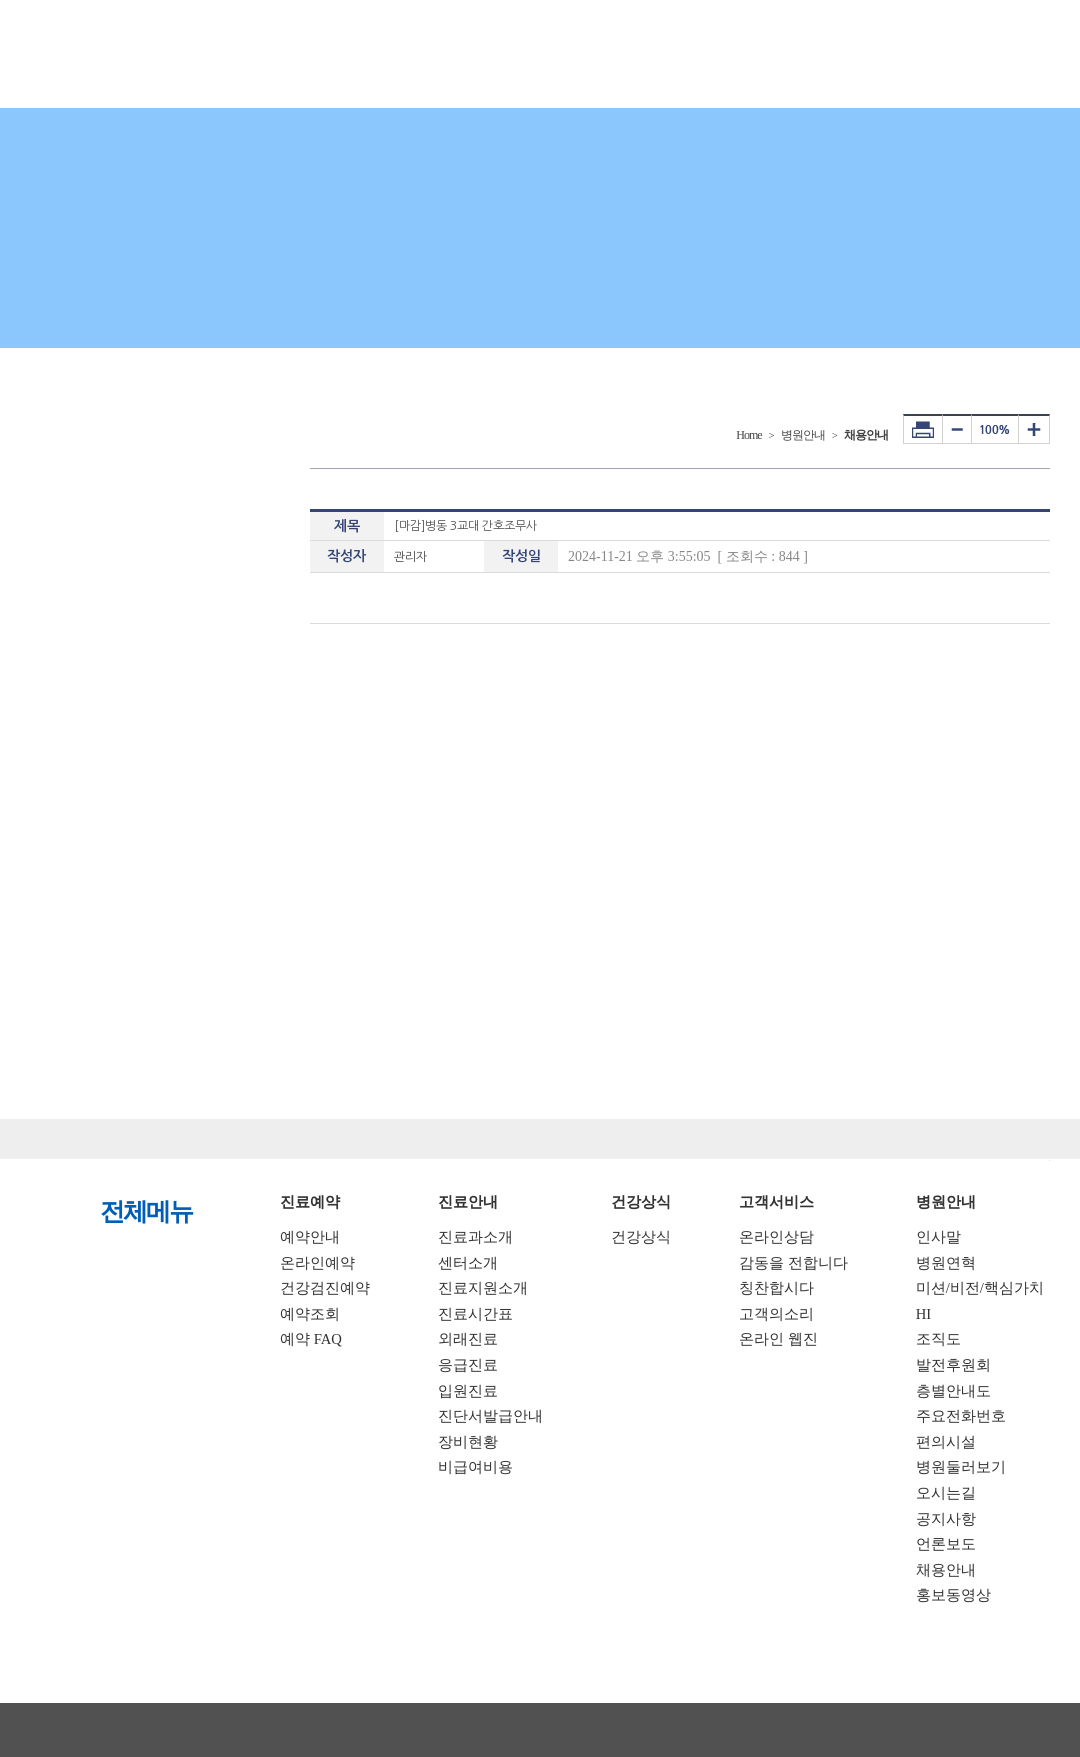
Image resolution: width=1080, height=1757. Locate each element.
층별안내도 (953, 1391)
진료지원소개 (483, 1288)
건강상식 (641, 1237)
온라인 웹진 (778, 1339)
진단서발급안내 (490, 1416)
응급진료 (468, 1365)
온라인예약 (317, 1263)
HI (923, 1314)
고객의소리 (776, 1314)
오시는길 (946, 1493)
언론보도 (946, 1544)
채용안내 (946, 1570)
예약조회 (310, 1314)
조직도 (938, 1339)
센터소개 (468, 1263)
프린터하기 (923, 429)
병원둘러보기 (961, 1467)
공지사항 (946, 1519)
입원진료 (468, 1391)
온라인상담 (776, 1237)
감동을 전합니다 (793, 1263)
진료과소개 (475, 1237)
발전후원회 (953, 1365)
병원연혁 (946, 1263)
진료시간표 (475, 1314)
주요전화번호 (961, 1416)
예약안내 (310, 1237)
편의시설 (946, 1442)
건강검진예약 (325, 1288)
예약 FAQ (311, 1339)
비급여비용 (475, 1467)
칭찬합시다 (776, 1288)
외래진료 (468, 1339)
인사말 (938, 1237)
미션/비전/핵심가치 (980, 1288)
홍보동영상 (953, 1595)
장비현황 (468, 1442)
